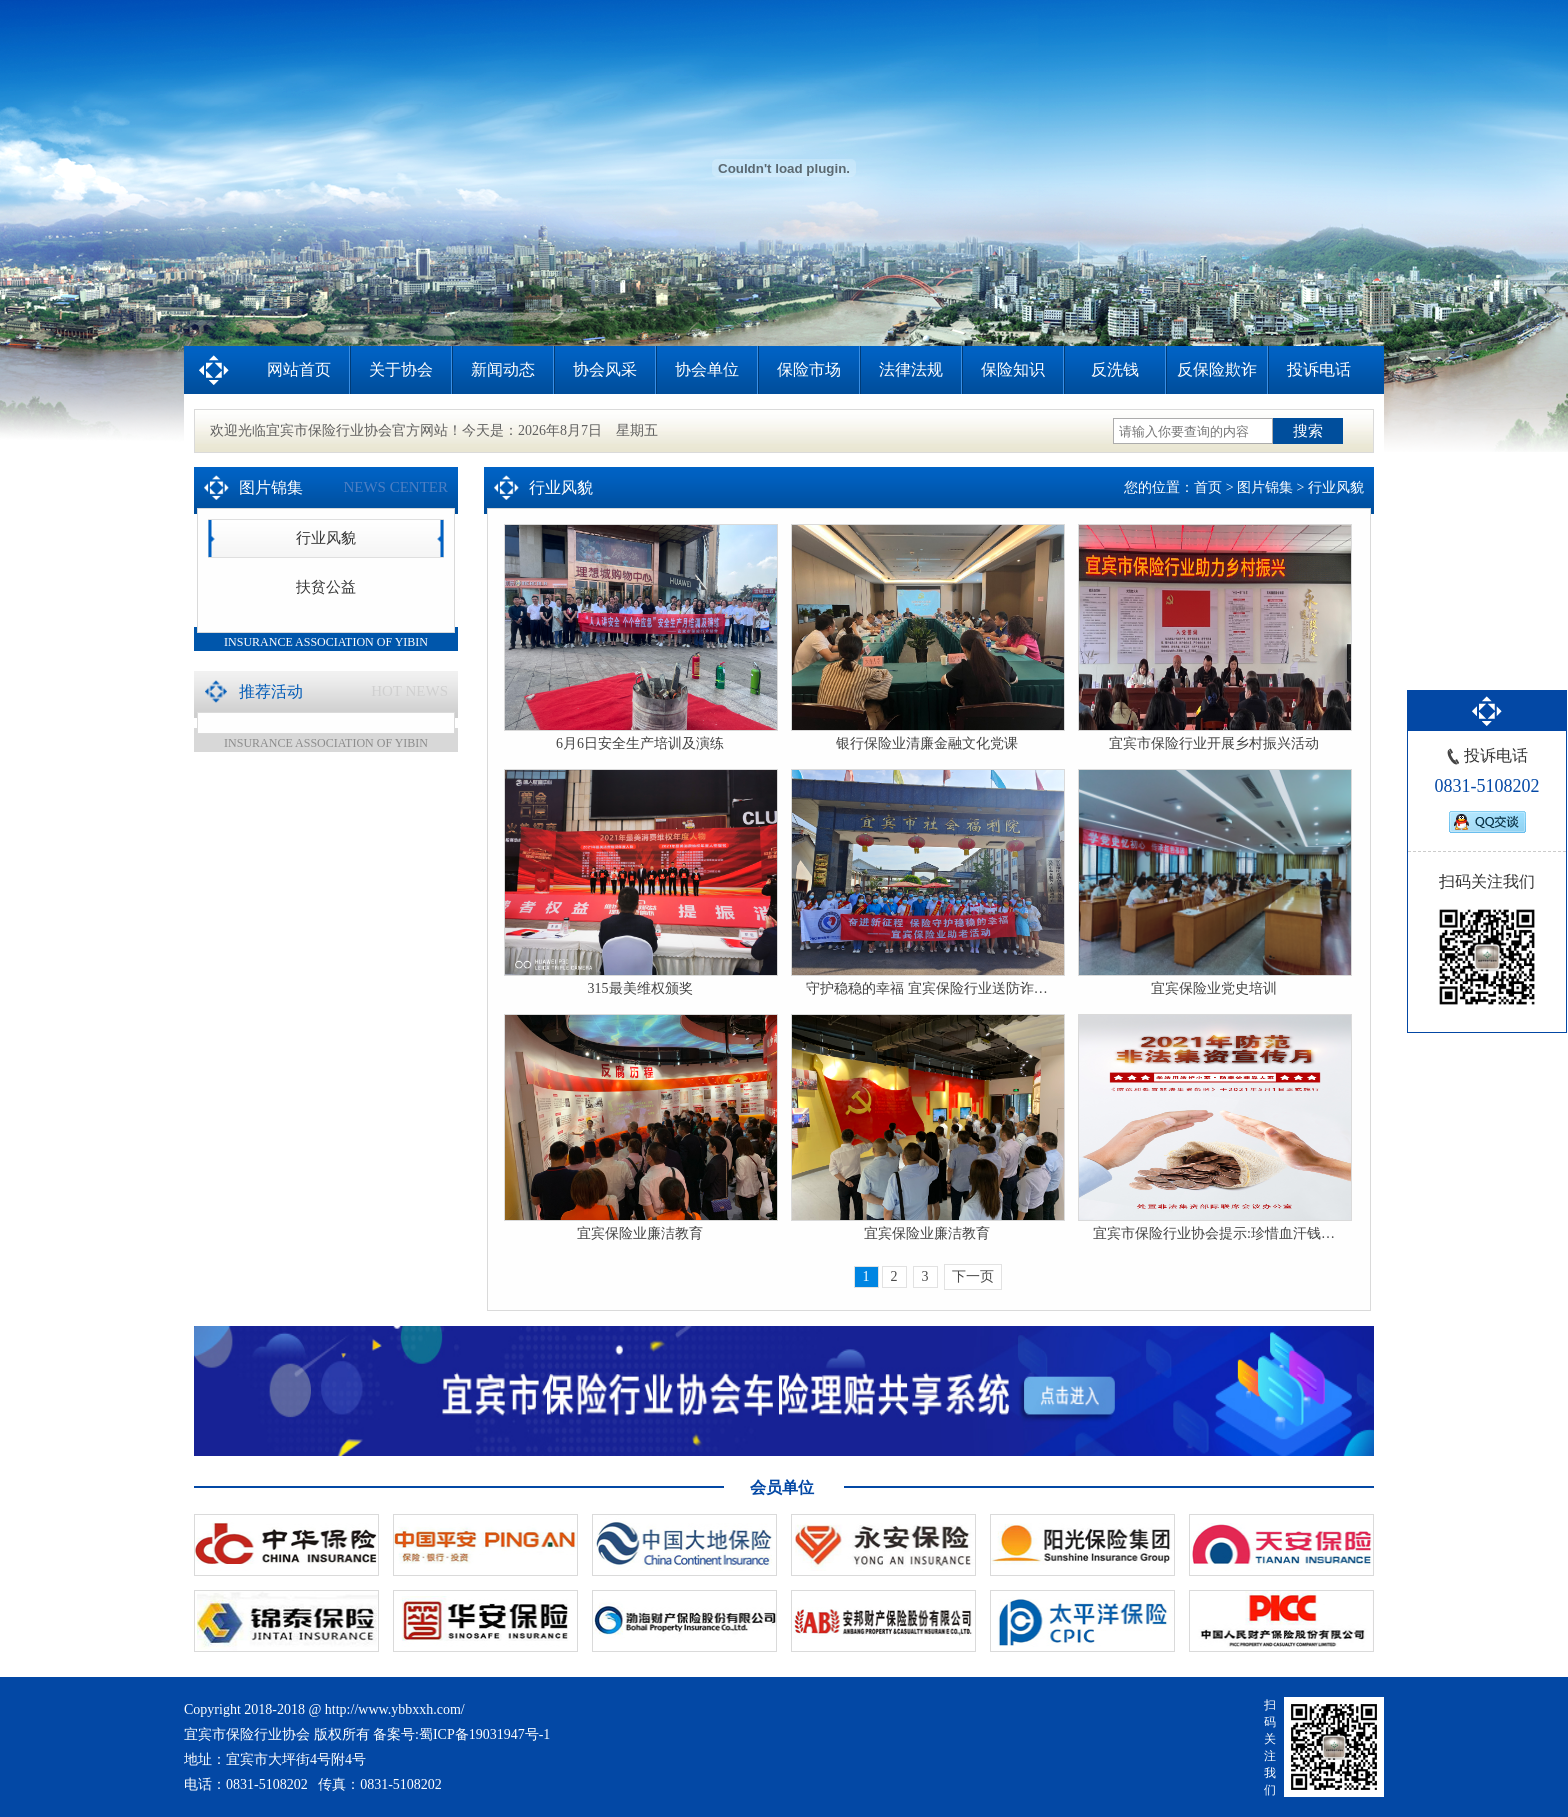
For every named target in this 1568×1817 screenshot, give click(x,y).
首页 (1208, 487)
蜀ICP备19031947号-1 (484, 1734)
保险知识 (1013, 369)
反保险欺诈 (1217, 369)
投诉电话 (1319, 369)
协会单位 (707, 369)
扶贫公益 (326, 587)
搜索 (1308, 430)
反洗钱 (1115, 369)
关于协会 (401, 369)
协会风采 (605, 369)
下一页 (973, 1276)
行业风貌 (326, 538)
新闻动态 (503, 369)
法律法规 (911, 369)
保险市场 (809, 369)
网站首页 (299, 369)
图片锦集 (1265, 487)
